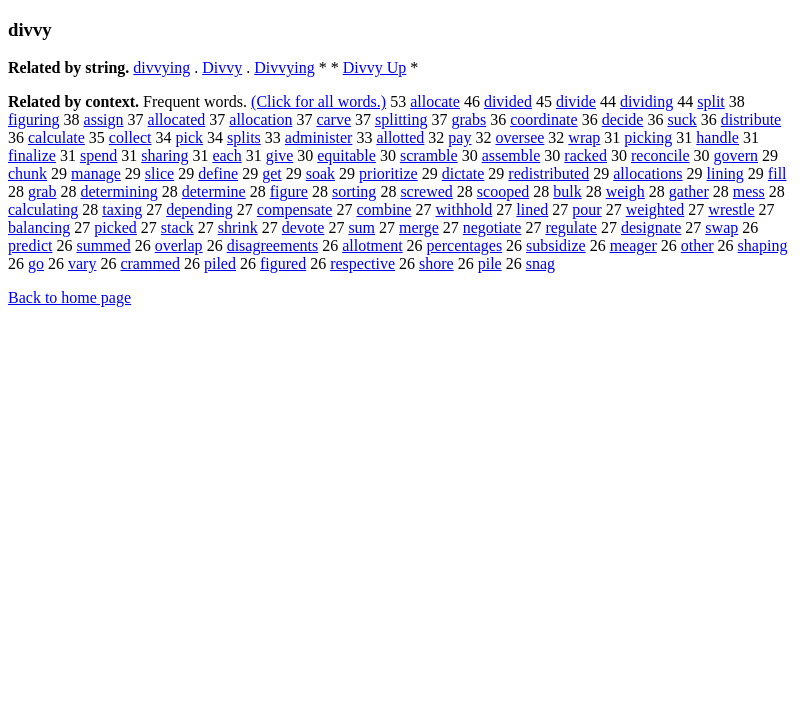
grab (42, 191)
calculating (43, 209)
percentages (465, 245)
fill (777, 173)
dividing (646, 101)
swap (721, 227)
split (711, 101)
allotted (400, 137)
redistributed (548, 173)
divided (508, 101)
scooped (503, 191)
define (218, 173)
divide (576, 101)
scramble (429, 155)
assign (104, 119)
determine (214, 191)
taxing (122, 209)
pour (586, 209)
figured (283, 263)
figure (289, 191)
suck (681, 119)
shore (436, 263)
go (36, 263)
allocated (177, 119)
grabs (468, 119)
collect (130, 137)
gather (689, 191)
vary (82, 263)
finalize (32, 155)
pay (459, 137)
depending (199, 209)
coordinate (544, 119)
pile (490, 263)
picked (115, 227)
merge (419, 227)
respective (362, 263)
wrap (584, 137)
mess (749, 191)
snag (540, 263)
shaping (763, 245)
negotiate (492, 227)
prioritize (388, 173)
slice (159, 173)
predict (30, 245)
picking (648, 137)
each (226, 155)
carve (333, 119)
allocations (647, 173)
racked (585, 155)
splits (244, 137)
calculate (56, 137)
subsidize (556, 245)
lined (532, 209)
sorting (354, 191)
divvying (161, 67)
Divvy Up (375, 67)
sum (361, 227)
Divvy (222, 67)
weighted (655, 209)
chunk (27, 173)
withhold (463, 209)
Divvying (284, 67)
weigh (625, 191)
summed (103, 245)
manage (96, 173)
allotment (372, 245)
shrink (238, 227)
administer (319, 137)
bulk (567, 191)
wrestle (731, 209)
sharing (164, 155)
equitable (346, 155)
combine (383, 209)
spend (98, 155)
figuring (34, 119)
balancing (39, 227)
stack (177, 227)
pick (189, 137)
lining (725, 173)
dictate (463, 173)
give (280, 155)
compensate (295, 209)
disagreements (273, 245)
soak (320, 173)
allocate (435, 101)
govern (736, 155)
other (697, 245)
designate (651, 227)
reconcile (660, 155)
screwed (426, 191)
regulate (571, 227)
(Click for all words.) (318, 101)
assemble (511, 155)
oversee (519, 137)
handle (717, 137)
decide (623, 119)
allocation (260, 119)
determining (118, 191)
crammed (150, 263)
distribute (751, 119)
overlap (179, 245)
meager (633, 245)
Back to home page (69, 297)
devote (303, 227)
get (272, 173)
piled (220, 263)
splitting (401, 119)
